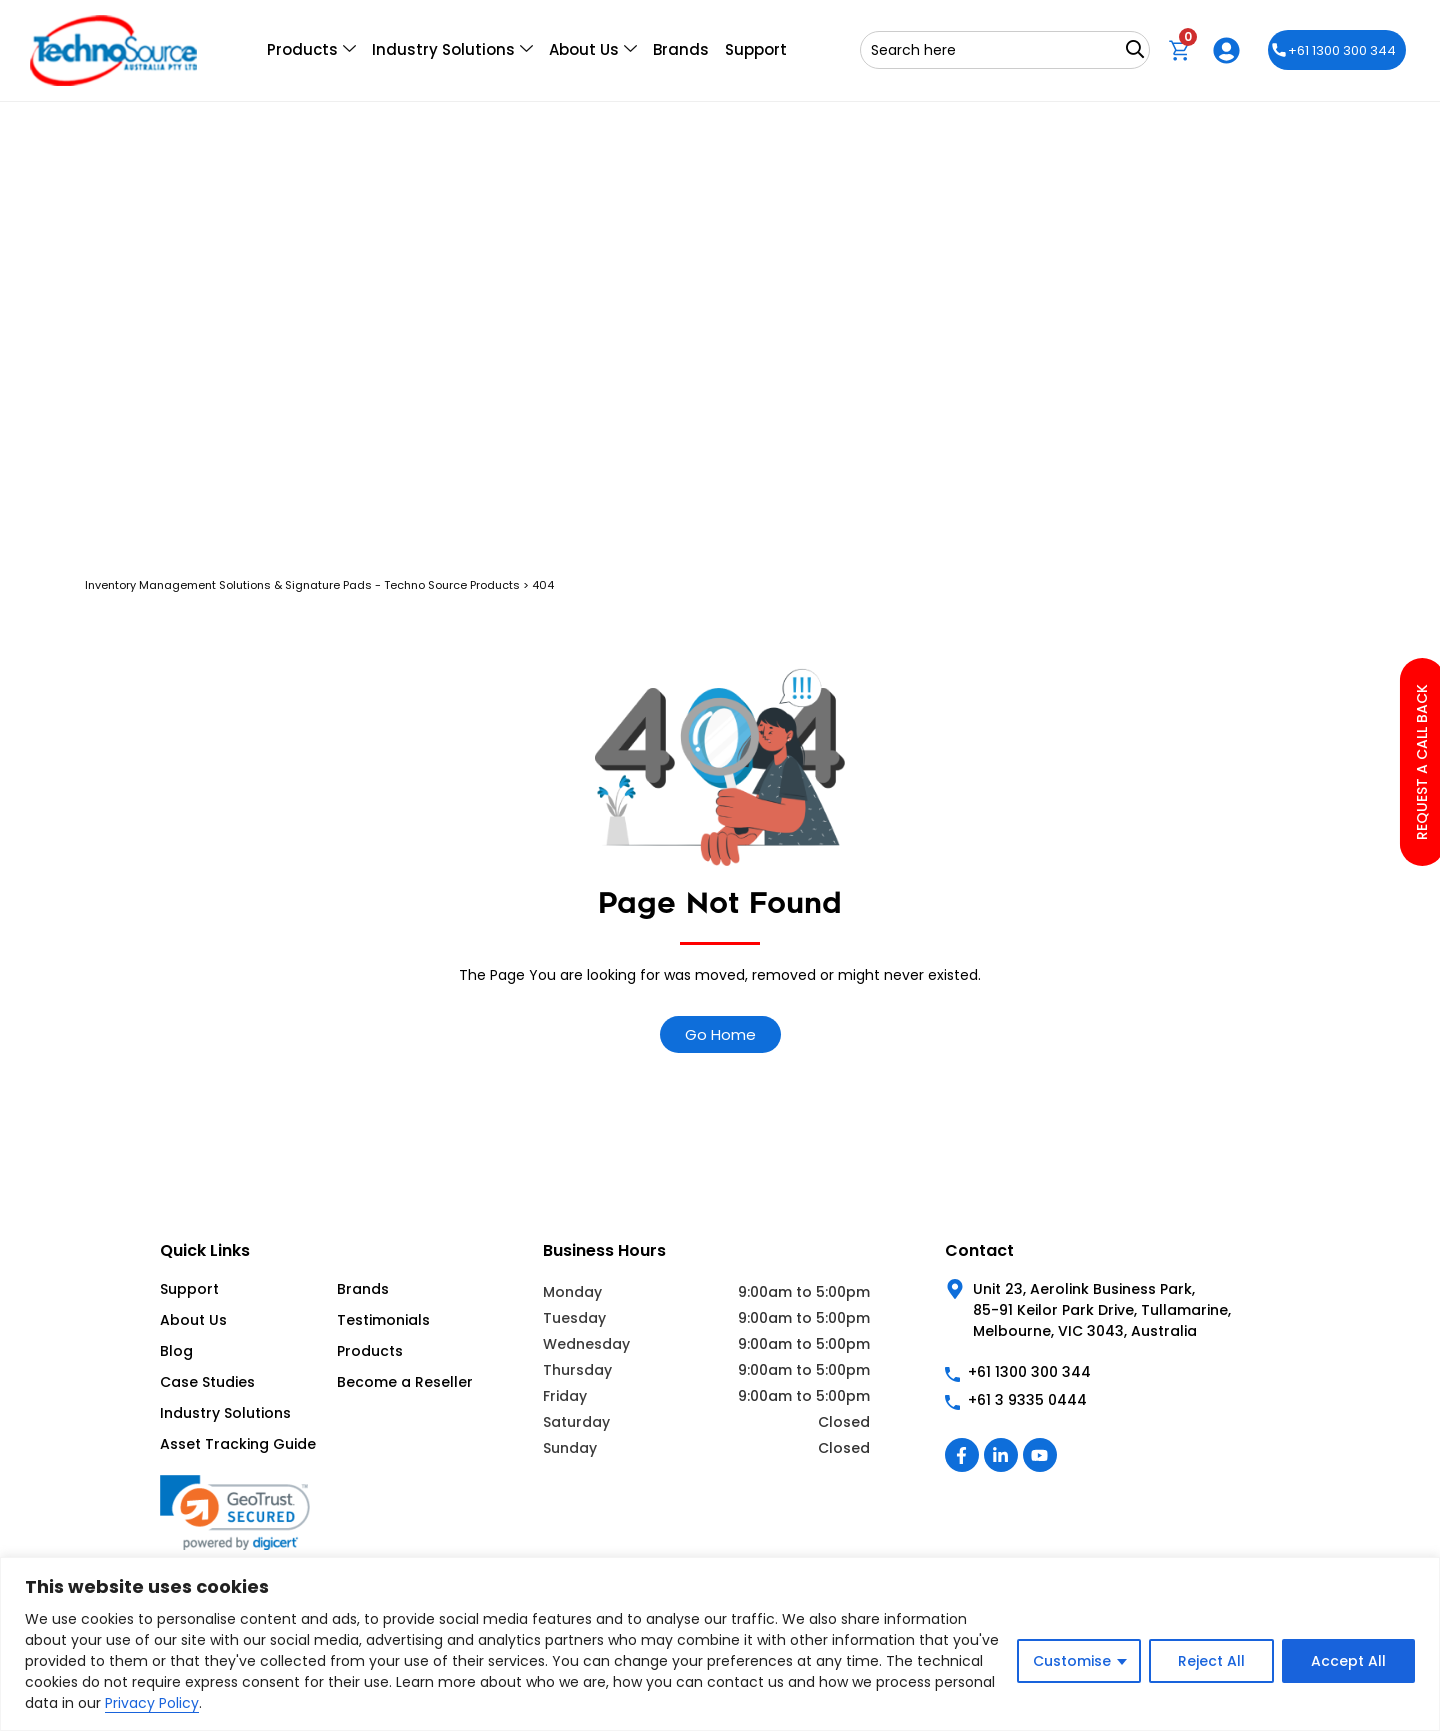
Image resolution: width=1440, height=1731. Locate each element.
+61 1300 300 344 (1334, 50)
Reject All (1211, 1661)
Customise (1072, 1661)
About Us (593, 50)
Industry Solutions (452, 50)
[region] (720, 1644)
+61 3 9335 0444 (1027, 1400)
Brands (681, 49)
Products (311, 50)
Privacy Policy (152, 1703)
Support (756, 49)
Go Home (720, 1034)
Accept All (1348, 1661)
